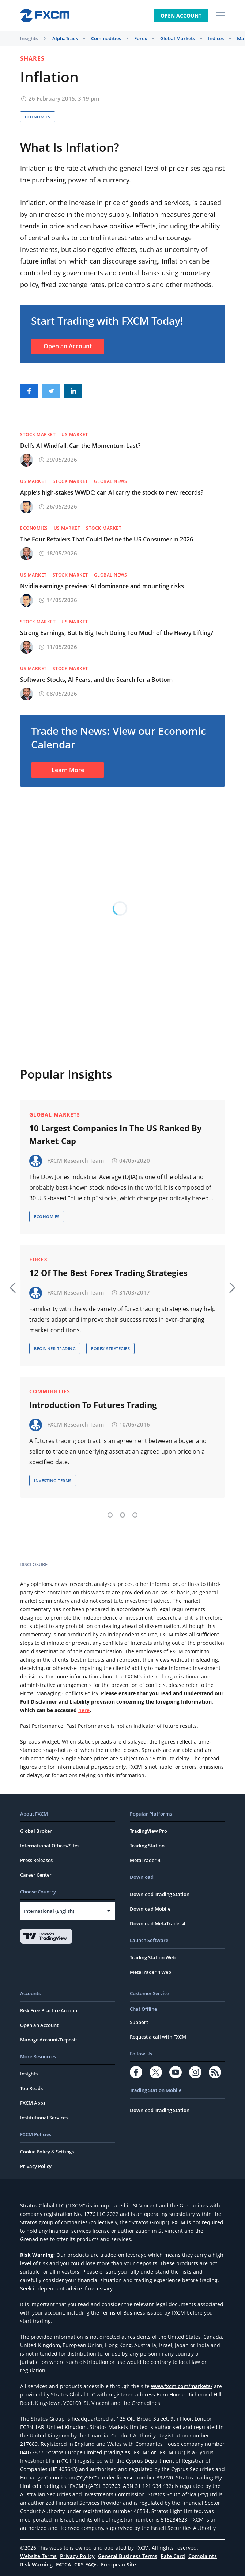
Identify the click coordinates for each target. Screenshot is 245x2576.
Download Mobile (150, 1908)
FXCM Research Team (75, 1160)
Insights (29, 38)
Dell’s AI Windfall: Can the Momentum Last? (80, 446)
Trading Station (147, 1845)
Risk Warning (36, 2564)
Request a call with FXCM (158, 2036)
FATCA (63, 2564)
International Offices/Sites (49, 1845)
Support (139, 2022)
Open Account (181, 15)
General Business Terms (127, 2556)
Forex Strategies (110, 1348)
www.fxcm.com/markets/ (181, 2386)
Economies (37, 117)
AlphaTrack (65, 38)
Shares (32, 58)
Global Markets (177, 38)
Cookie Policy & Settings (47, 2151)
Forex (140, 38)
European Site (118, 2564)
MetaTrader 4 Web (150, 1972)
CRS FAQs (86, 2564)
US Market (74, 434)
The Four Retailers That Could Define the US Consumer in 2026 (106, 539)
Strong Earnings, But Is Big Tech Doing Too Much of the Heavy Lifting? (116, 633)
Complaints (202, 2556)
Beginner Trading (55, 1348)
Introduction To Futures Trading (93, 1404)
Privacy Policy (36, 2166)
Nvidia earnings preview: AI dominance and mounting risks (102, 586)
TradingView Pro (148, 1831)
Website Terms (38, 2556)
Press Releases (36, 1860)
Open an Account (68, 346)
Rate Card (173, 2556)
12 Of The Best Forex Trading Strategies (108, 1272)
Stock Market (38, 434)
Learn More (68, 770)
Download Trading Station (159, 1894)
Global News (110, 481)
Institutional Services (44, 2117)
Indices (216, 38)
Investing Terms (53, 1480)
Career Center (36, 1874)
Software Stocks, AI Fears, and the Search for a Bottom (96, 680)
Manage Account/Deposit (48, 2039)
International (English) (49, 1911)
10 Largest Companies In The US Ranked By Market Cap (115, 1134)
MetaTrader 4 (145, 1860)
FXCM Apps (32, 2103)
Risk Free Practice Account (49, 2010)
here (84, 1710)
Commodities (106, 38)
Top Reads (31, 2088)
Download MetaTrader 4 (157, 1923)
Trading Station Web (153, 1957)
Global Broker (36, 1831)
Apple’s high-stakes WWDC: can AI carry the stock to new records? (111, 492)
